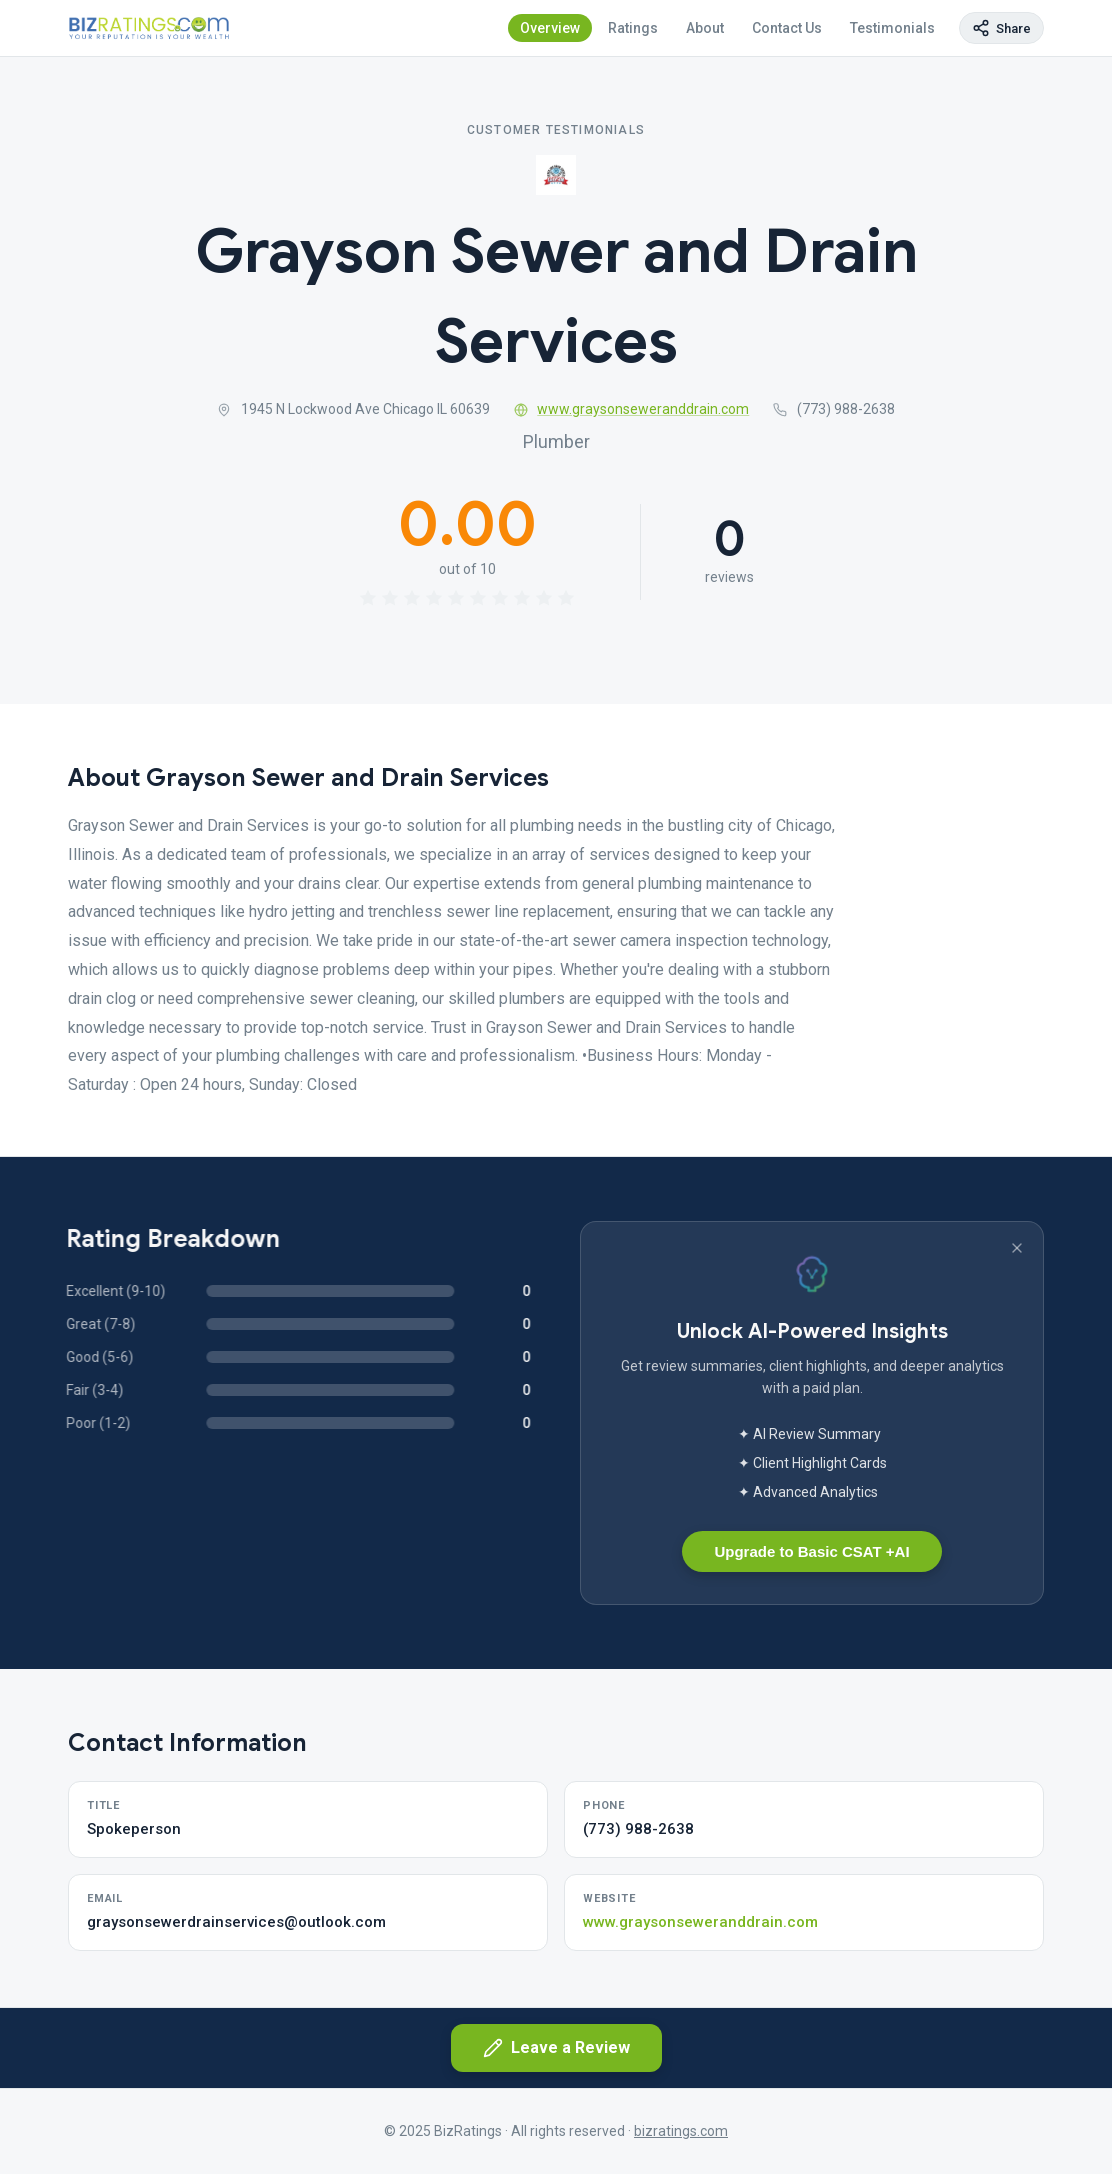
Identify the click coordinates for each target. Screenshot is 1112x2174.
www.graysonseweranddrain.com (632, 409)
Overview (550, 28)
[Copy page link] (1001, 28)
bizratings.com (681, 2131)
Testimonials (892, 28)
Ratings (633, 28)
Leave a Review (556, 2048)
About (705, 28)
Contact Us (787, 28)
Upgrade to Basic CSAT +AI (811, 1551)
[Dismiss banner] (1017, 1248)
